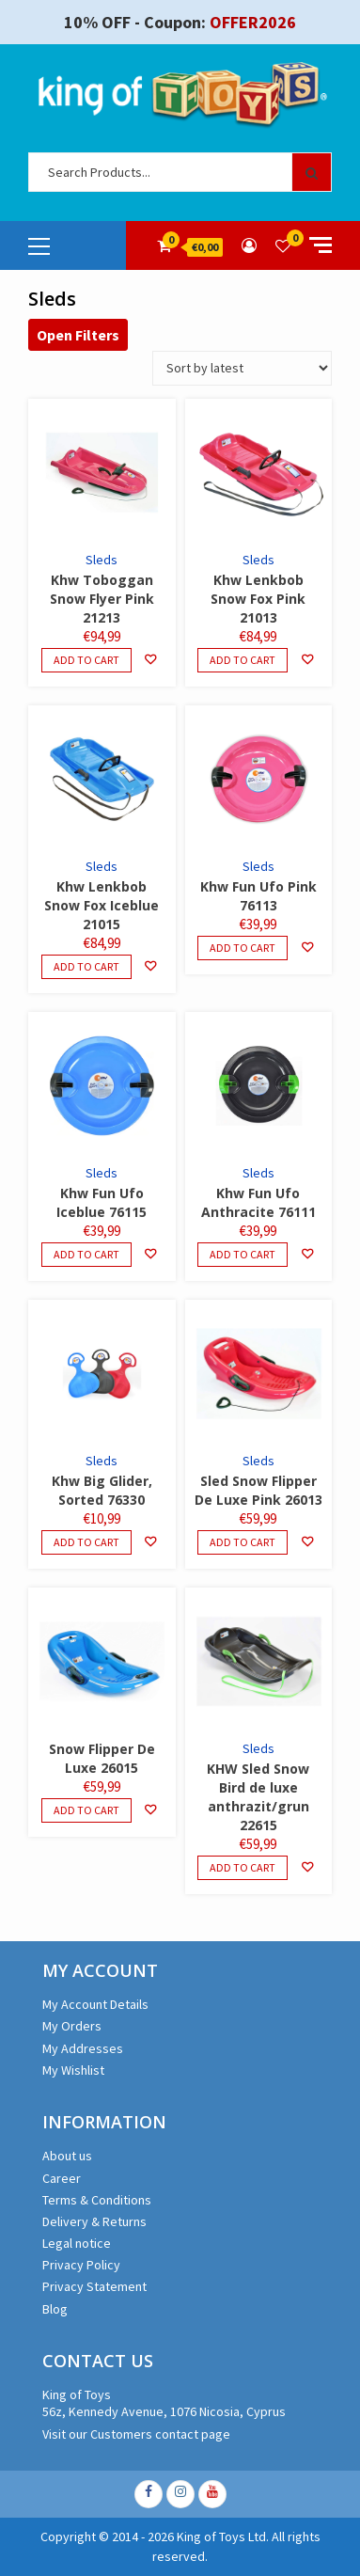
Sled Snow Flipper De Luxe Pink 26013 (258, 1490)
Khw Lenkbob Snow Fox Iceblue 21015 (101, 905)
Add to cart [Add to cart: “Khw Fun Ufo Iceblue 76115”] (86, 1254)
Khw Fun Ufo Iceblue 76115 (101, 1202)
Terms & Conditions (96, 2199)
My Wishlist (73, 2070)
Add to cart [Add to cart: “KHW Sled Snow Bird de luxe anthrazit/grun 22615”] (242, 1867)
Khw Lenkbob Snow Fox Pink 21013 (258, 598)
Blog (55, 2308)
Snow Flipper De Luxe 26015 (102, 1758)
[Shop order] (242, 368)
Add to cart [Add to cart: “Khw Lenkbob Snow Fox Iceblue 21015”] (86, 966)
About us (67, 2155)
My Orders (72, 2025)
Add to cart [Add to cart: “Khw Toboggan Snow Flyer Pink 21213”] (86, 660)
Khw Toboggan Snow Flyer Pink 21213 (102, 598)
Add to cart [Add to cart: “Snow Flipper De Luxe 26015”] (86, 1810)
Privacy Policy (81, 2264)
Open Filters (78, 334)
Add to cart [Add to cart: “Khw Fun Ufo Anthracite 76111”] (242, 1254)
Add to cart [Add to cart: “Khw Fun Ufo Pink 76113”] (242, 947)
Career (61, 2178)
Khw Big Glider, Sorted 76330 (102, 1490)
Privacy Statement (94, 2286)
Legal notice (76, 2243)
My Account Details (95, 2004)
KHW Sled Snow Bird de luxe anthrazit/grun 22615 (258, 1797)
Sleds (101, 559)
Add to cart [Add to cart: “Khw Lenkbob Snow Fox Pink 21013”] (242, 660)
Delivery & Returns (94, 2221)
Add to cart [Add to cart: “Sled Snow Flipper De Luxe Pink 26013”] (242, 1542)
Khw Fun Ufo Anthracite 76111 (258, 1202)
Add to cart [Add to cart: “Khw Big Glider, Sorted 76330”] (86, 1542)
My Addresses (82, 2048)
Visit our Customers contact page (136, 2434)
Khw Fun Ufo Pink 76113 (258, 895)
